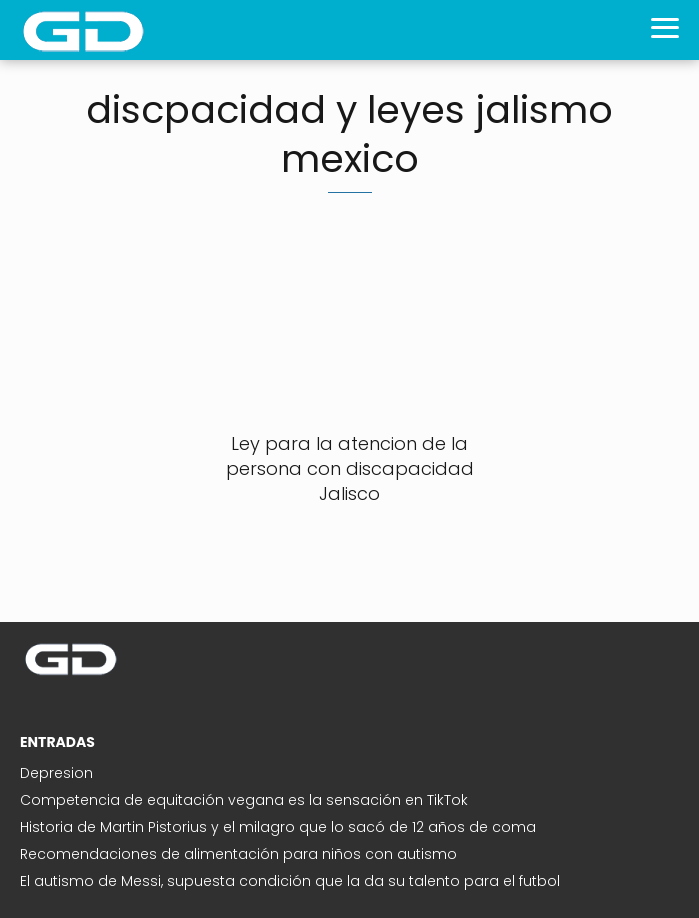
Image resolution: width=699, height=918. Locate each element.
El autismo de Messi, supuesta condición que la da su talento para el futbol (290, 881)
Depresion (56, 773)
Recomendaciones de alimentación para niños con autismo (238, 854)
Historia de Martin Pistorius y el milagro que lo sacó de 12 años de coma (278, 827)
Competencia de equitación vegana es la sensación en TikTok (244, 800)
